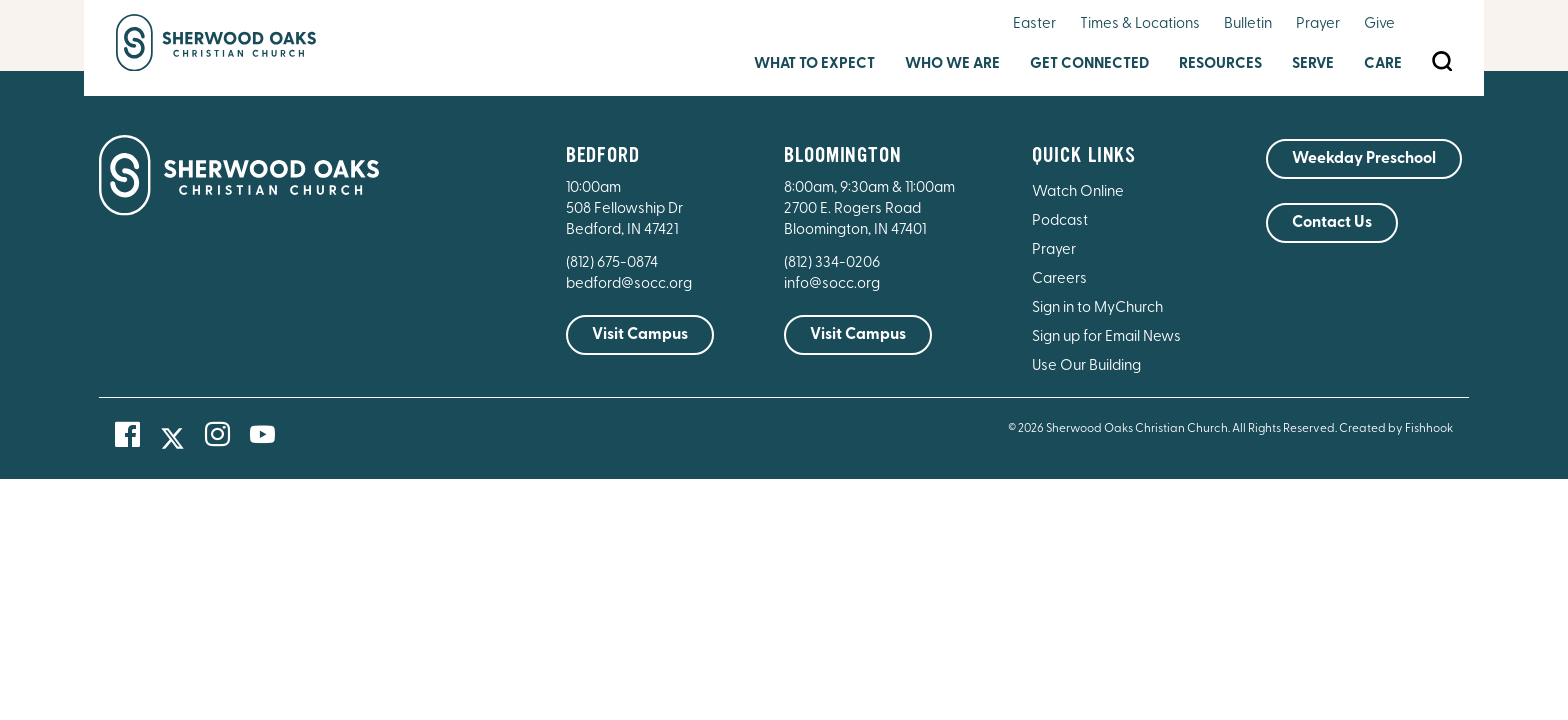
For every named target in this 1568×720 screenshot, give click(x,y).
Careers (1059, 279)
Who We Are (952, 64)
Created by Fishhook (1396, 429)
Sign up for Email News (1106, 337)
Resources (1220, 64)
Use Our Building (1086, 366)
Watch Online (1078, 192)
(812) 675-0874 (613, 263)
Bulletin (1248, 24)
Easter (1034, 24)
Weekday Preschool (1364, 159)
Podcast (1060, 221)
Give (1379, 24)
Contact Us (1332, 223)
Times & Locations (1140, 24)
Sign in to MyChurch (1097, 308)
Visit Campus (640, 335)
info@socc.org (832, 284)
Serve (1313, 64)
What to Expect (814, 64)
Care (1383, 64)
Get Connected (1089, 64)
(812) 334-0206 (832, 263)
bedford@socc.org (629, 284)
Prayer (1318, 24)
